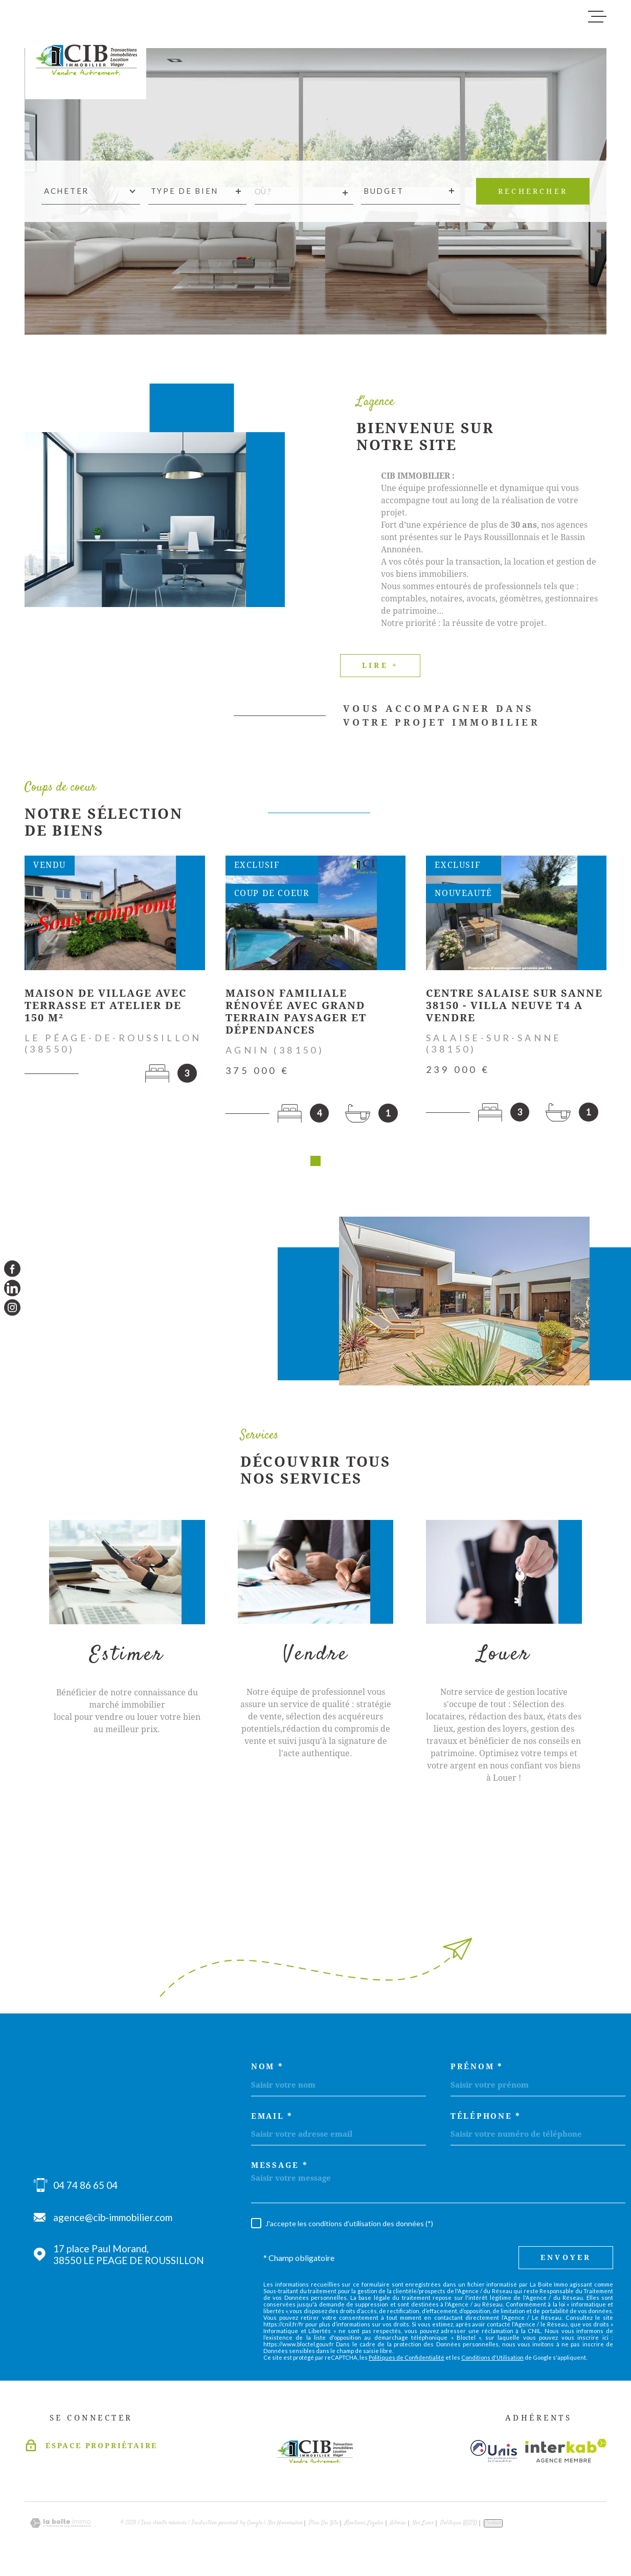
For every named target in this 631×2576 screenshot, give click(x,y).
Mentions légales (364, 2526)
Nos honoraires (285, 2526)
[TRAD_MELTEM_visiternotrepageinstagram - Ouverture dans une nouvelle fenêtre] (12, 1308)
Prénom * (476, 2070)
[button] (315, 1164)
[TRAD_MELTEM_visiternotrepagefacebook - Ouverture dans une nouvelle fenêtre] (12, 1268)
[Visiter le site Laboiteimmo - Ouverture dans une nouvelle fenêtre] (60, 2527)
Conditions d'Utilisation (492, 2361)
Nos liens (423, 2526)
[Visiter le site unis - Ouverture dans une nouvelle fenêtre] (493, 2455)
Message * (279, 2169)
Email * (272, 2120)
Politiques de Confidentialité (406, 2361)
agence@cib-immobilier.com (112, 2221)
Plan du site (324, 2526)
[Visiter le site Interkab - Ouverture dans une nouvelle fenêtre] (565, 2454)
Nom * (267, 2070)
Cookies (493, 2527)
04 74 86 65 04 (85, 2188)
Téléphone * (485, 2120)
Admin (398, 2526)
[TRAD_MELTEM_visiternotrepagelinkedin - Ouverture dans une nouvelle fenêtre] (12, 1288)
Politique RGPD (459, 2526)
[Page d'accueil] (85, 53)
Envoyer (565, 2261)
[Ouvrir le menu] (597, 17)
